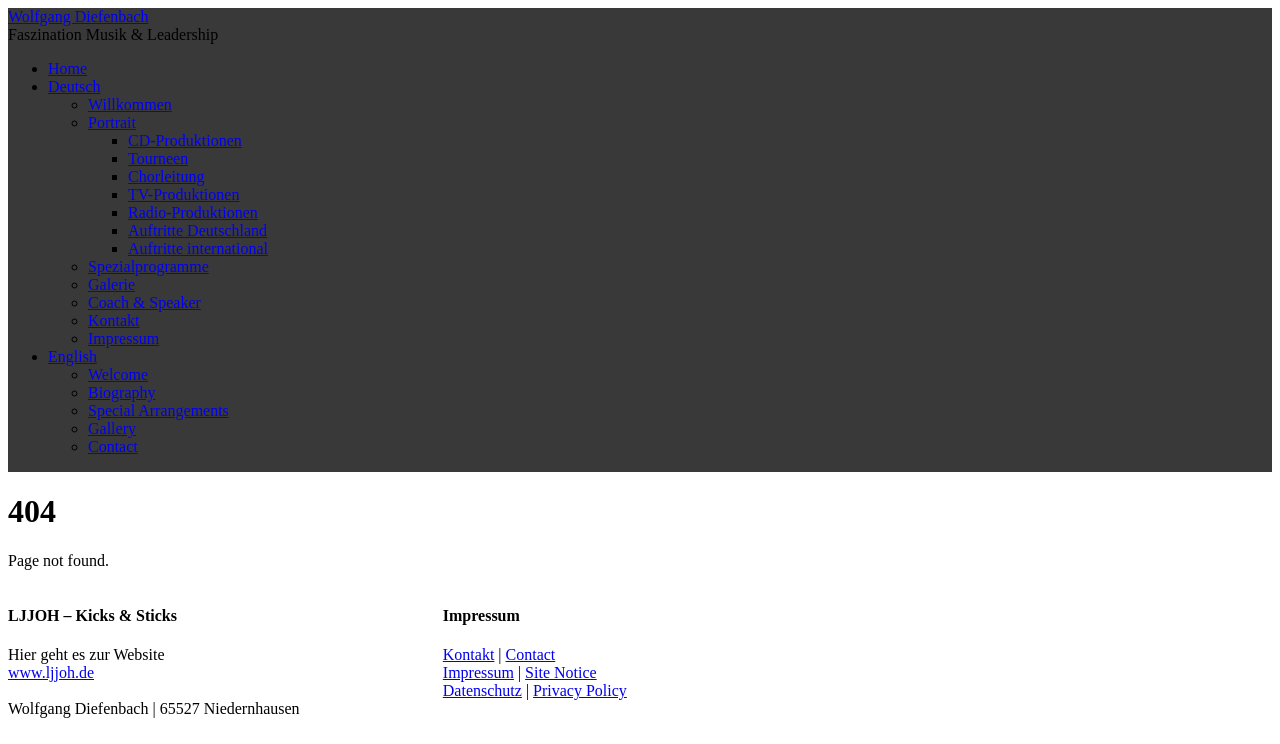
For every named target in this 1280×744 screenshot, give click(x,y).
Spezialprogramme (148, 266)
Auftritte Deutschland (197, 230)
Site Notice (561, 672)
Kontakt (114, 320)
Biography (122, 392)
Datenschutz (482, 690)
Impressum (123, 338)
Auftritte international (198, 248)
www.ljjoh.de (51, 672)
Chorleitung (166, 176)
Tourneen (158, 158)
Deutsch (74, 86)
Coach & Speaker (144, 302)
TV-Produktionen (183, 194)
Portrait (112, 122)
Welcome (118, 374)
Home (67, 68)
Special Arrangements (158, 410)
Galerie (111, 284)
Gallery (112, 428)
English (72, 356)
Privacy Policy (580, 690)
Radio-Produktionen (193, 212)
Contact (113, 446)
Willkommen (130, 104)
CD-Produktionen (185, 140)
